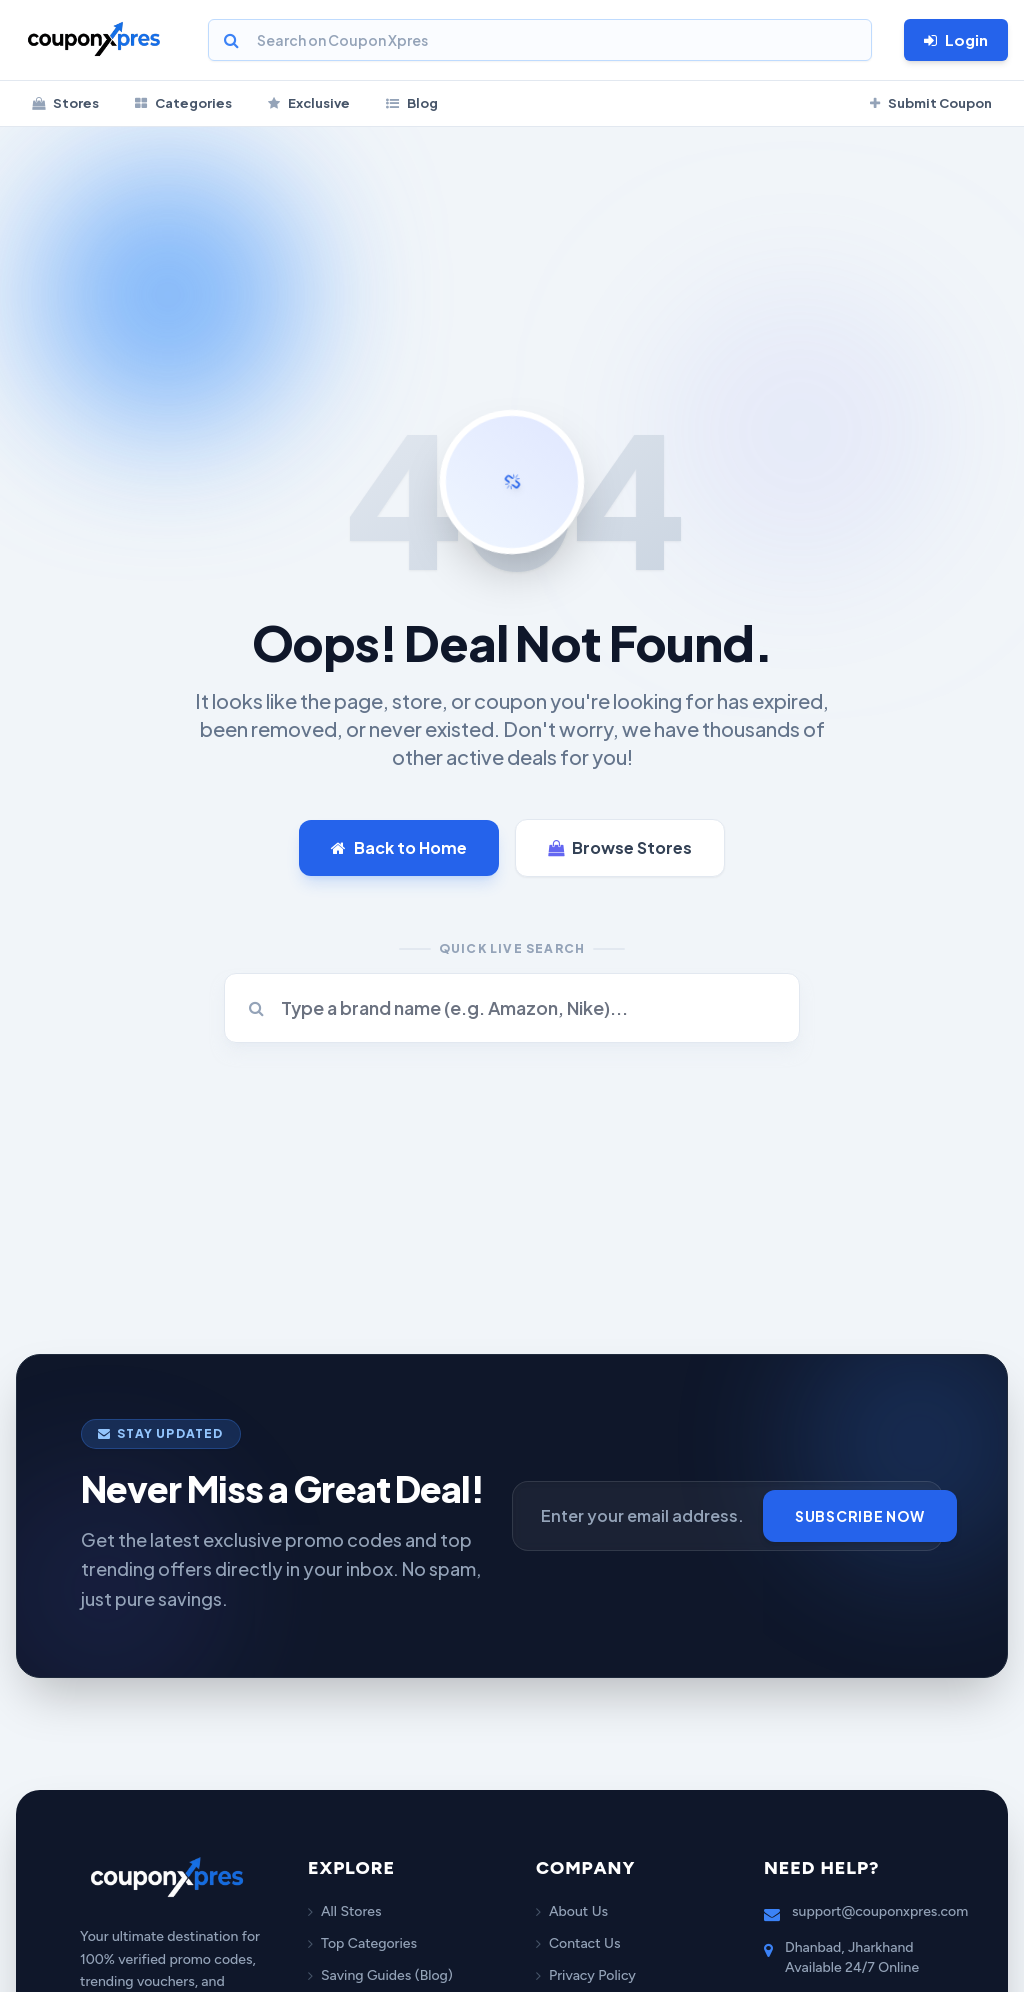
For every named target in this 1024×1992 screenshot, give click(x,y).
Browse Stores (620, 847)
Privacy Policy (586, 1975)
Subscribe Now (860, 1516)
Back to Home (399, 847)
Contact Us (578, 1943)
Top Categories (362, 1943)
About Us (572, 1911)
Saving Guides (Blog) (380, 1975)
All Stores (344, 1911)
